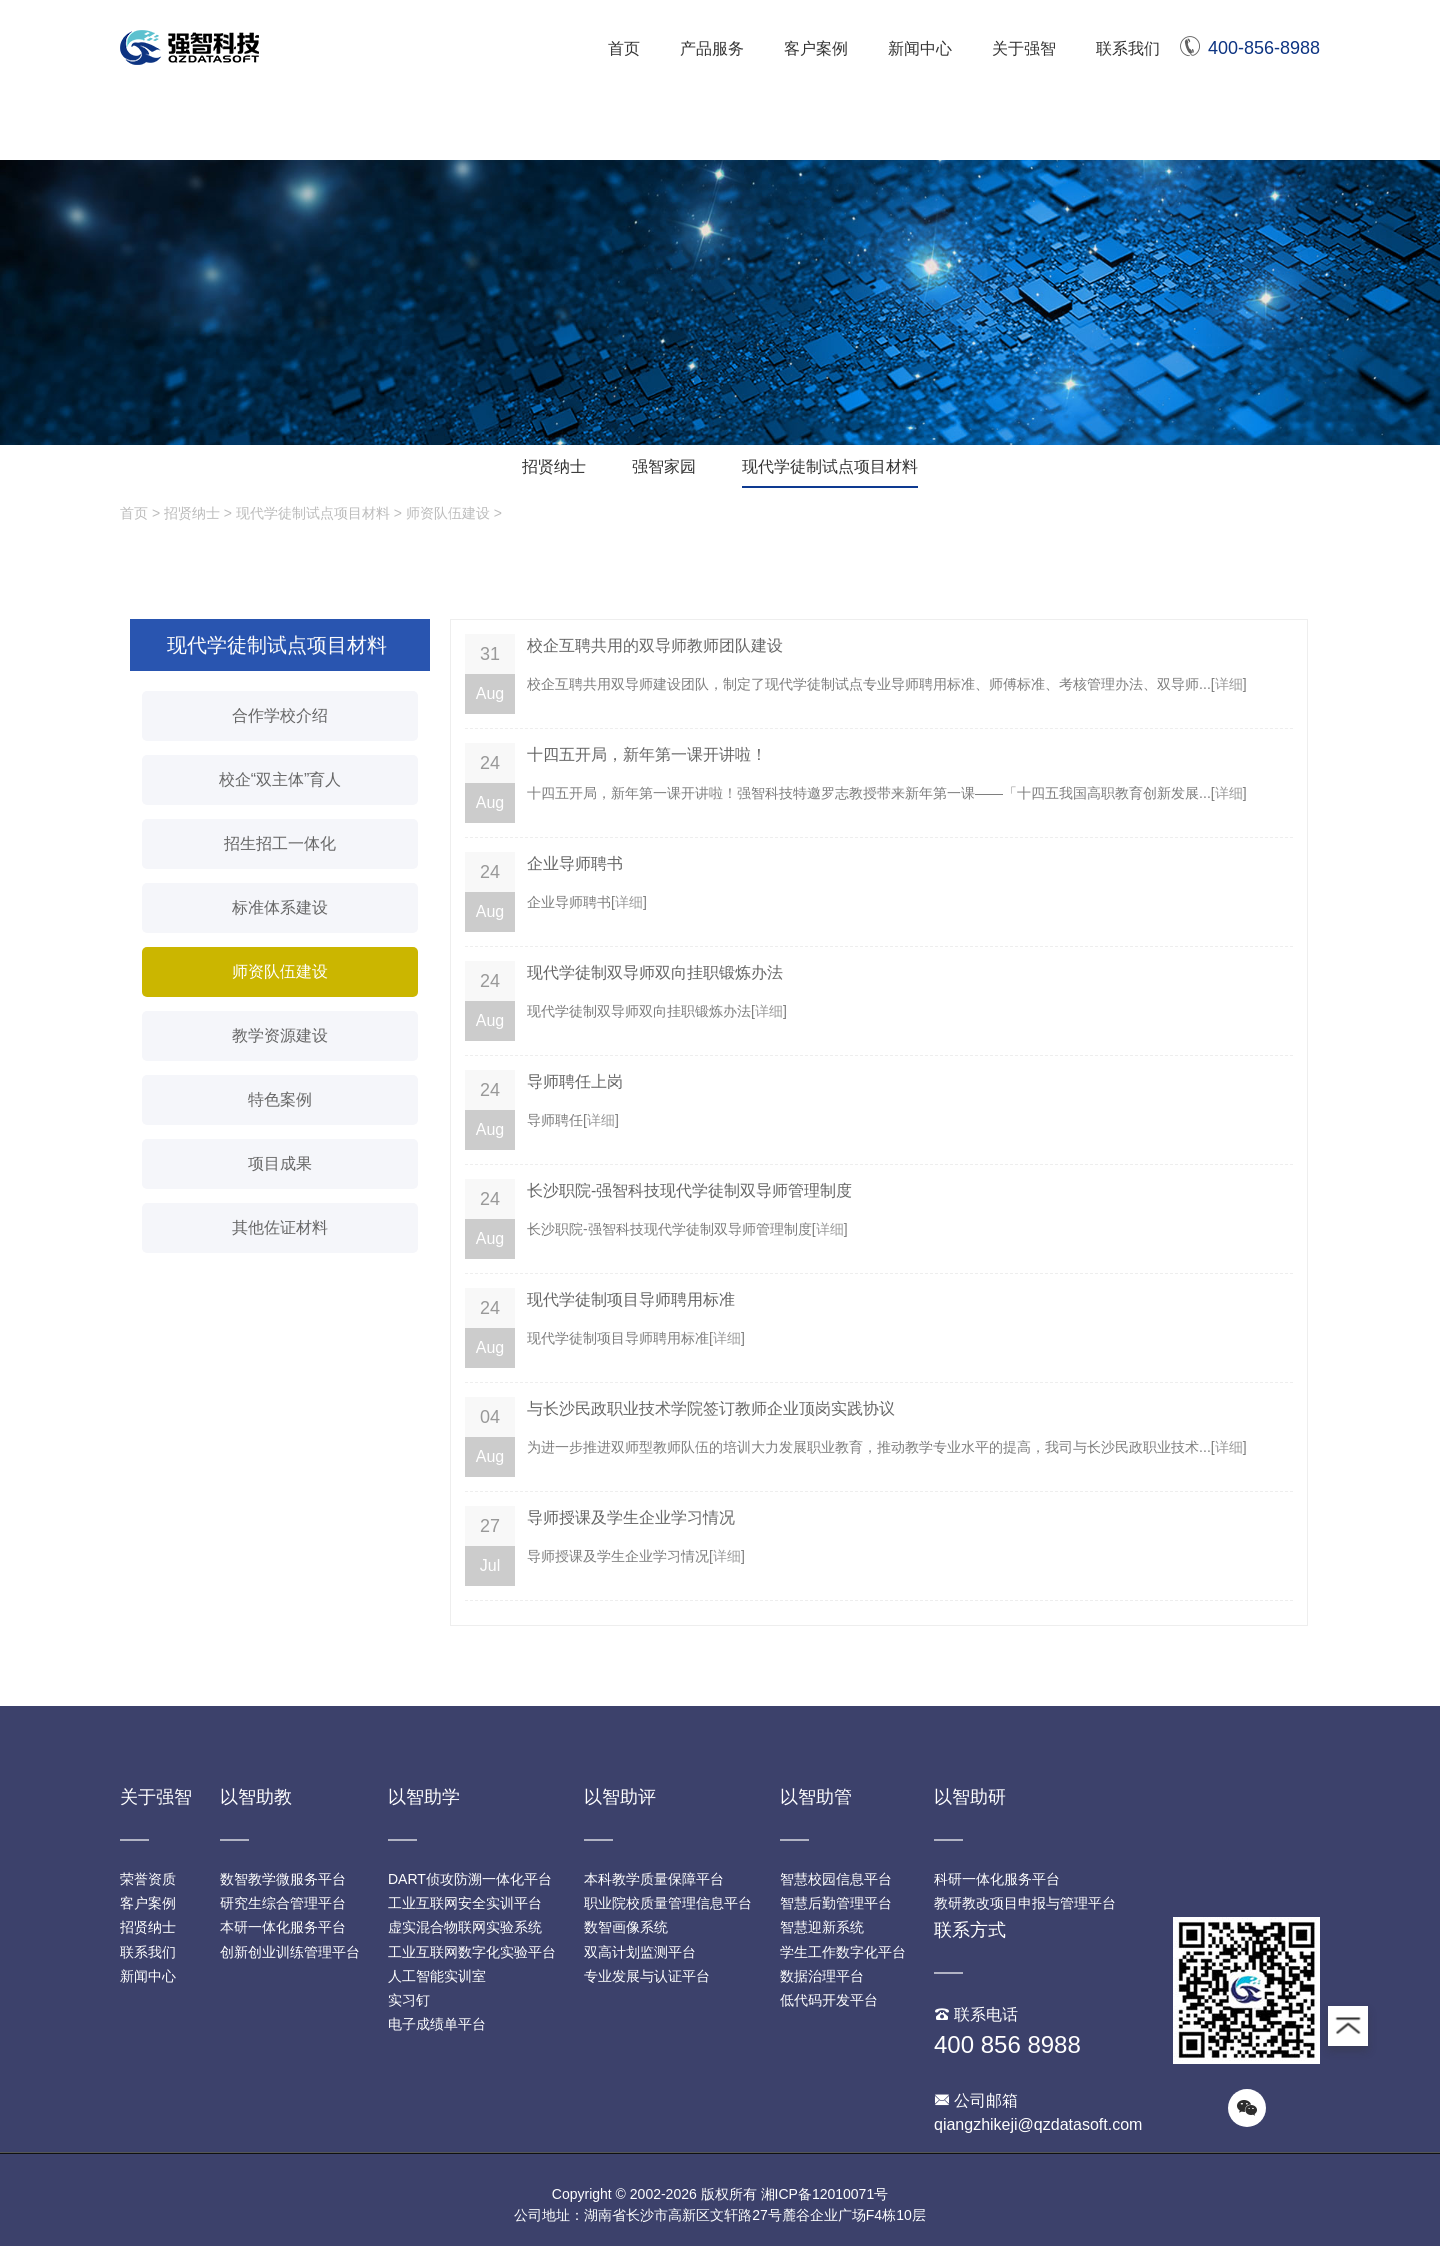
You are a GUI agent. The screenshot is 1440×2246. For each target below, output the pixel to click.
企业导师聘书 (575, 863)
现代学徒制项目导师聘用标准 (631, 1299)
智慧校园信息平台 (836, 1879)
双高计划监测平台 (640, 1952)
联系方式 (970, 1930)
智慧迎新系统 (822, 1927)
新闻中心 (920, 48)
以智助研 (970, 1797)
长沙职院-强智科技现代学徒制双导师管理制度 (689, 1190)
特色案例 (280, 1099)
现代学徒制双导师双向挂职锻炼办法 (655, 972)
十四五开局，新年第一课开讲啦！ (647, 754)
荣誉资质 (148, 1879)
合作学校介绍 (280, 715)
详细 (1229, 684)
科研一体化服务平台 (997, 1879)
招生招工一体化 (280, 843)
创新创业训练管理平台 (290, 1952)
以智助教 (256, 1797)
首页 (624, 48)
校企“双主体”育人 (280, 779)
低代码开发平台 (829, 2000)
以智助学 (424, 1797)
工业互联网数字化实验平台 (472, 1952)
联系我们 (1128, 48)
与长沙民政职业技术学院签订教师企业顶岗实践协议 (711, 1408)
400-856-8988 (1250, 48)
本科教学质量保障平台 (654, 1879)
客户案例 (816, 48)
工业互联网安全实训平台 (465, 1903)
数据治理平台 (822, 1976)
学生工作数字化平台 (843, 1952)
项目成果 (280, 1163)
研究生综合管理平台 (283, 1903)
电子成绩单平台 (437, 2024)
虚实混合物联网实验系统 (465, 1927)
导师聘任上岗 (575, 1081)
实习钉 (409, 2000)
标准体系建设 (280, 907)
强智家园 (664, 466)
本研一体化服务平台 (283, 1927)
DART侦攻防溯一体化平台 (470, 1879)
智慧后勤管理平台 (836, 1903)
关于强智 (1024, 48)
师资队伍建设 (448, 513)
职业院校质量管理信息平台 (668, 1903)
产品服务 (712, 48)
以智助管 (816, 1797)
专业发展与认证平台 (647, 1976)
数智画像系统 (626, 1927)
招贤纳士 (554, 466)
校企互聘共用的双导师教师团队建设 (655, 645)
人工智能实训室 (437, 1976)
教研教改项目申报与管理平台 (1025, 1903)
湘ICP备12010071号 (825, 2194)
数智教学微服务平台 (283, 1879)
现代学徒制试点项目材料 (830, 466)
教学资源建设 (280, 1035)
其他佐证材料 (280, 1227)
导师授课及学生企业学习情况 (631, 1517)
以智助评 (620, 1797)
